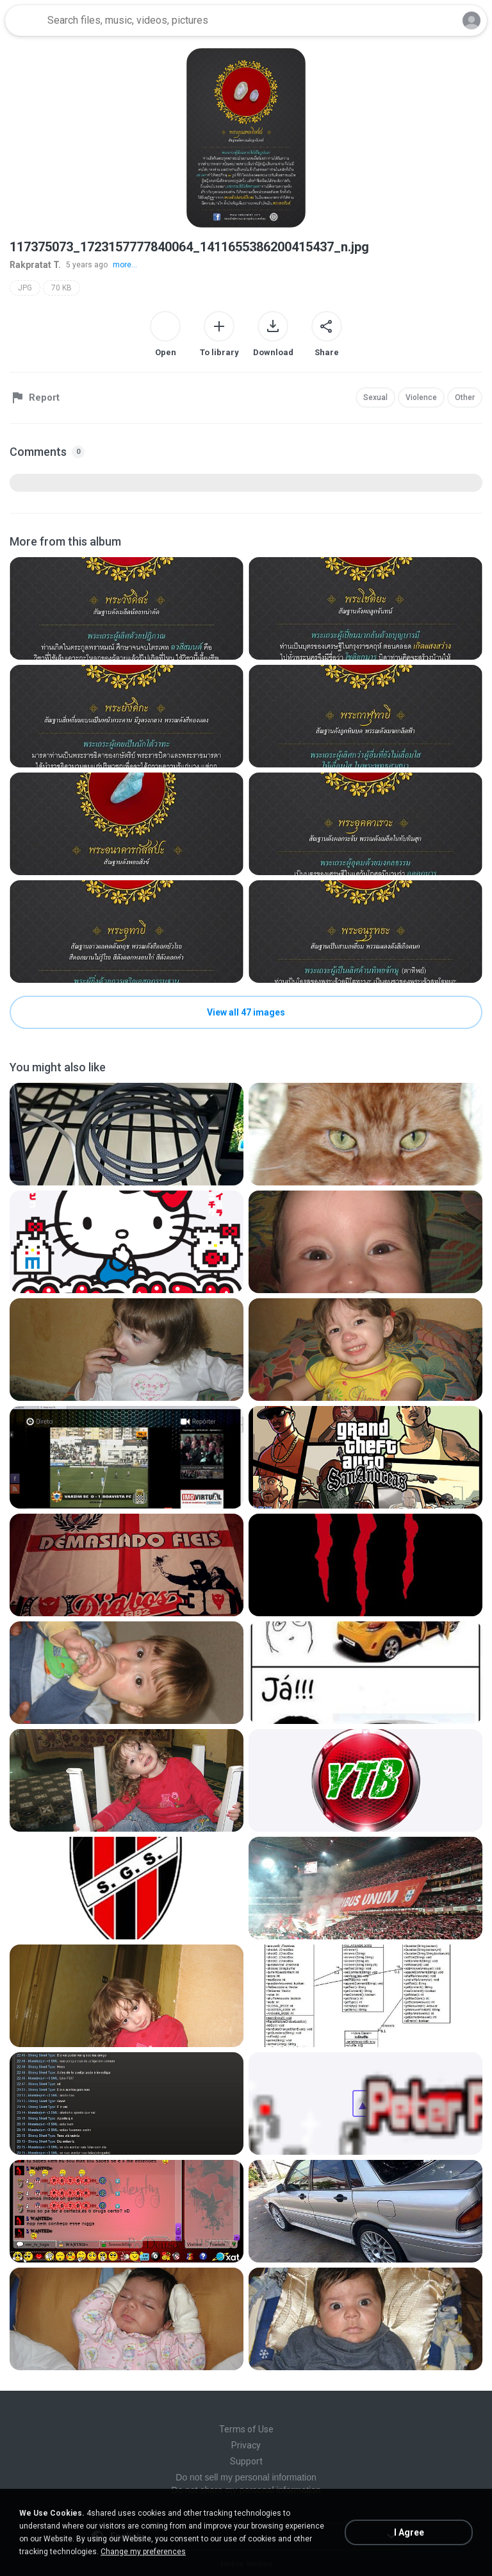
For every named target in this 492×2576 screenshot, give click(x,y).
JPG (25, 287)
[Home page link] (24, 20)
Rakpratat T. (35, 265)
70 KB (61, 287)
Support (246, 2461)
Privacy (246, 2445)
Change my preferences (143, 2551)
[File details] (126, 608)
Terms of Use (246, 2429)
